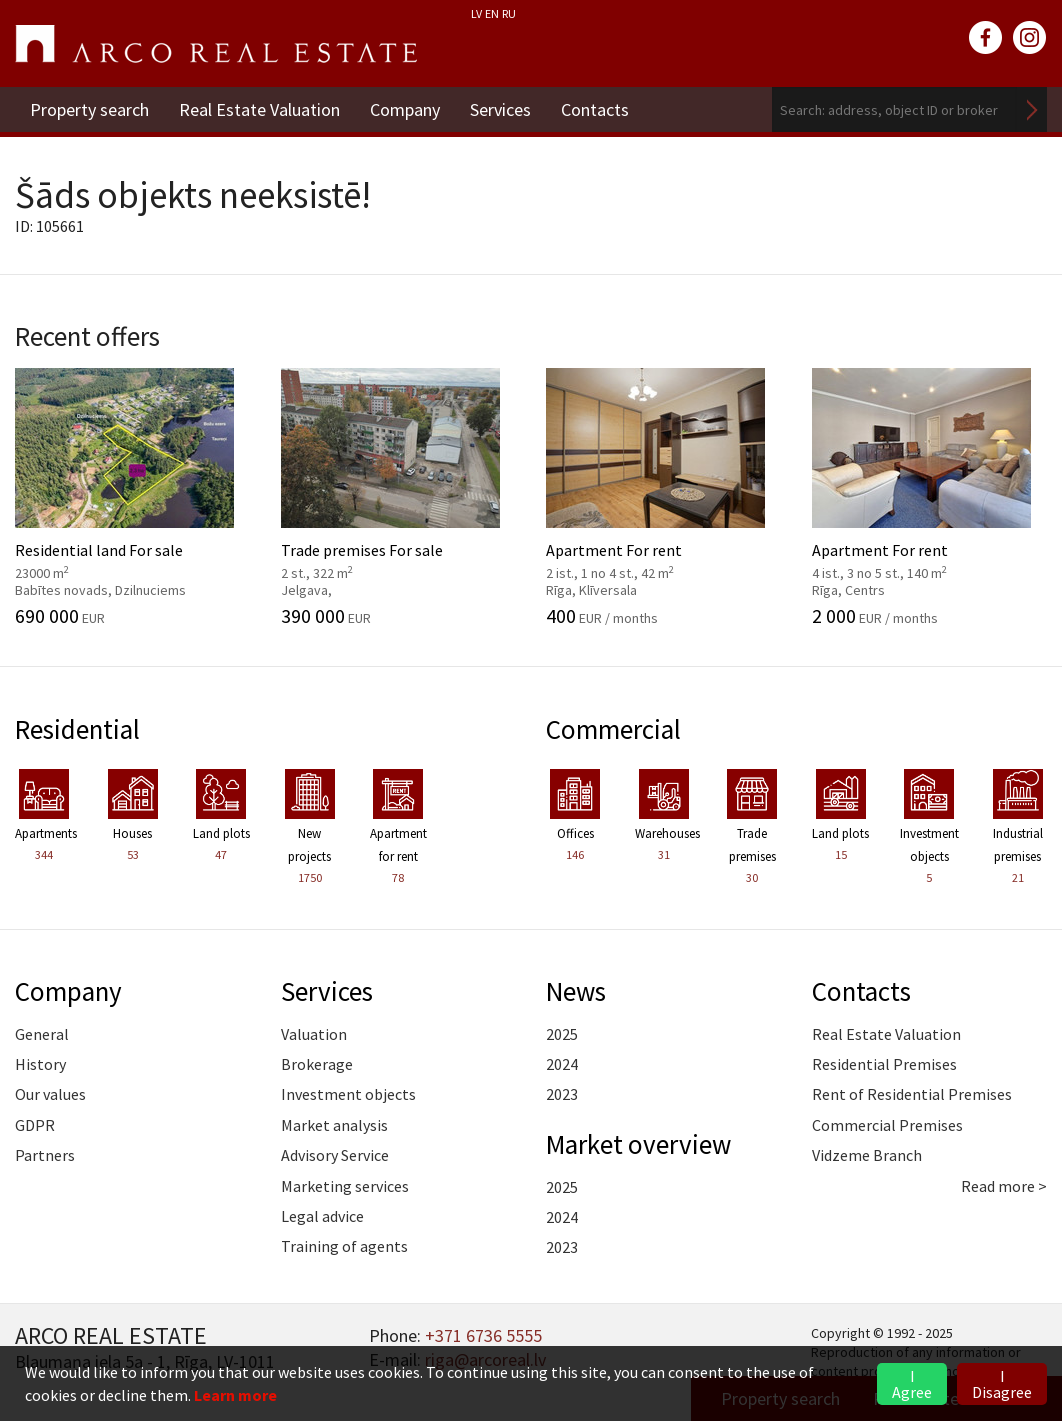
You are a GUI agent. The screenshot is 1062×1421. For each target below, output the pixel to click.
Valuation (314, 1034)
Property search (89, 109)
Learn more (235, 1395)
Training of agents (344, 1246)
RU (509, 13)
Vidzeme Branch (867, 1155)
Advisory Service (335, 1155)
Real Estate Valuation (259, 109)
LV (476, 13)
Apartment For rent (664, 497)
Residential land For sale (133, 497)
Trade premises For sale (399, 497)
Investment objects (348, 1094)
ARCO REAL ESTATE (216, 44)
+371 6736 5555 (483, 1335)
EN (492, 13)
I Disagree (1002, 1384)
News (576, 991)
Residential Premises (884, 1064)
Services (500, 109)
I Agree (912, 1384)
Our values (50, 1094)
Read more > (1004, 1186)
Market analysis (334, 1125)
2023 (562, 1094)
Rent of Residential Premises (912, 1094)
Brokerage (317, 1064)
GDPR (35, 1125)
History (40, 1064)
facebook (986, 38)
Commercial (613, 729)
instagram (1030, 38)
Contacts (595, 109)
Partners (45, 1155)
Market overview (638, 1144)
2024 (562, 1064)
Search (1032, 109)
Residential (77, 729)
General (42, 1034)
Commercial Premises (887, 1125)
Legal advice (322, 1216)
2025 (562, 1034)
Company (405, 109)
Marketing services (345, 1186)
